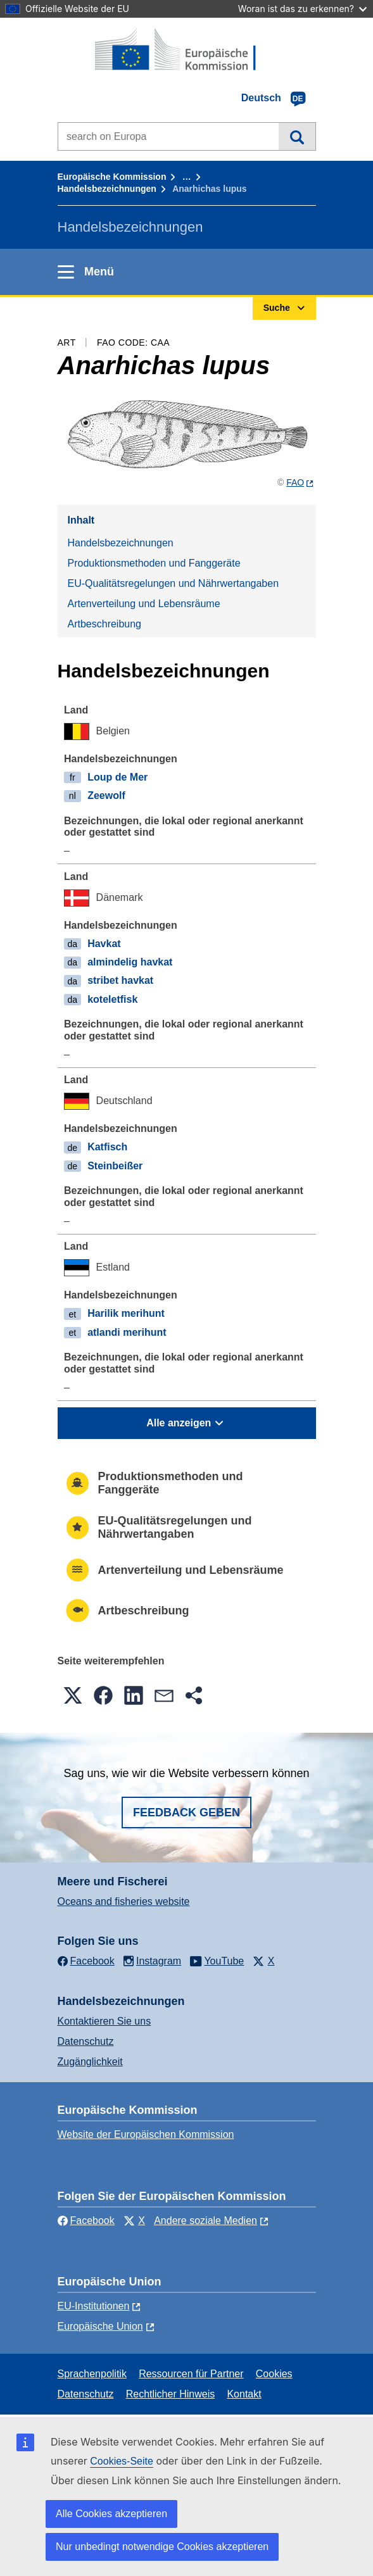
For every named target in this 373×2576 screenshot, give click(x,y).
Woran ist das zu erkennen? (302, 8)
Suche (297, 136)
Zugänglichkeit (90, 2061)
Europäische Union (100, 2326)
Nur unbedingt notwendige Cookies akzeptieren (162, 2546)
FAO (295, 482)
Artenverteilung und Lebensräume (144, 603)
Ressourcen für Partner (191, 2373)
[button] (72, 1695)
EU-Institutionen (94, 2306)
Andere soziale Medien (205, 2220)
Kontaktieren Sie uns (104, 2021)
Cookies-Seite (121, 2461)
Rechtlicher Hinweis (170, 2394)
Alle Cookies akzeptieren (111, 2513)
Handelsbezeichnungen (107, 189)
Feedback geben (186, 1812)
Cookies (274, 2373)
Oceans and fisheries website (124, 1901)
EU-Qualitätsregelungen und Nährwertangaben (173, 583)
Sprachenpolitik (92, 2373)
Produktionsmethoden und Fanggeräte (154, 563)
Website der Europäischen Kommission (146, 2134)
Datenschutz (86, 2041)
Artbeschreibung (105, 624)
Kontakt (244, 2394)
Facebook (86, 2220)
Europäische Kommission (112, 177)
